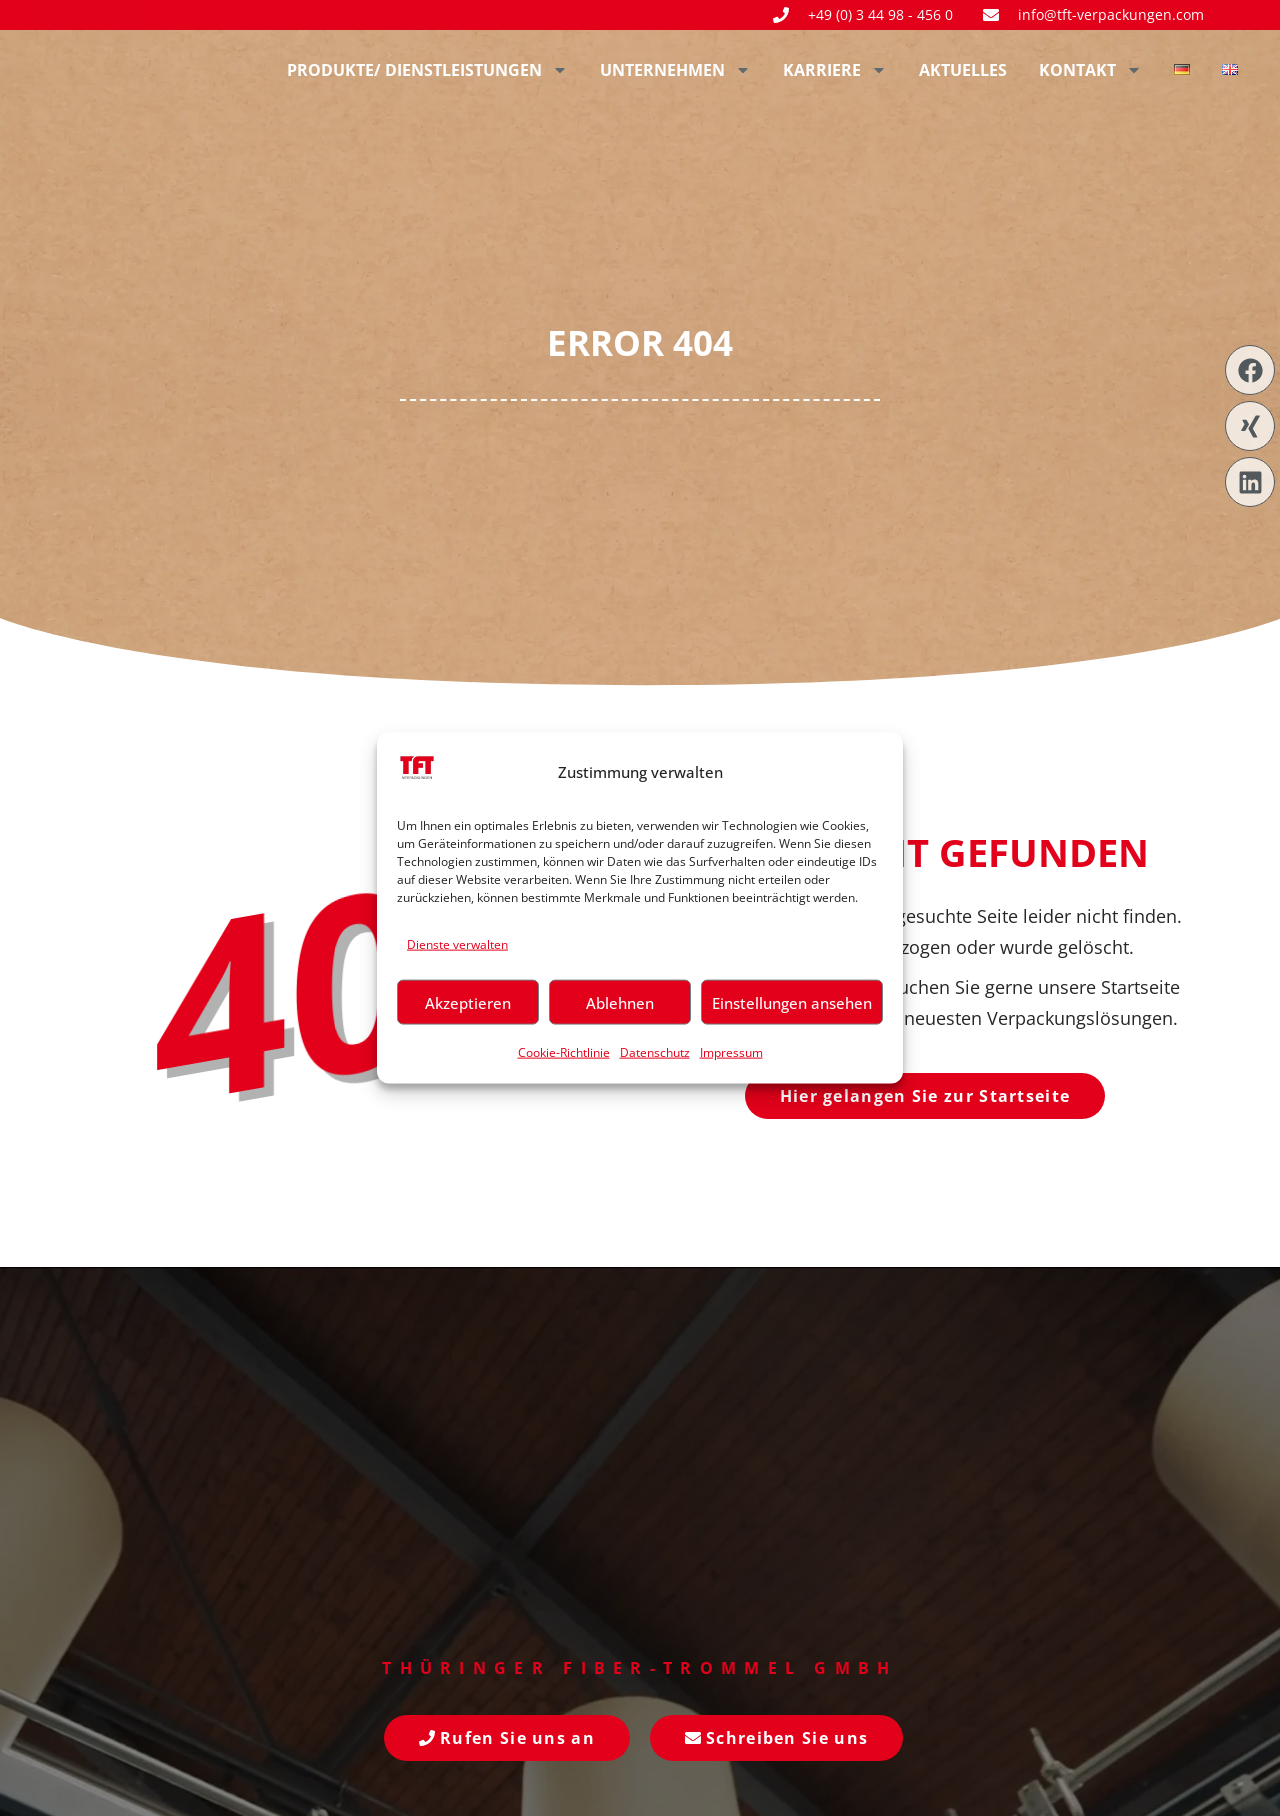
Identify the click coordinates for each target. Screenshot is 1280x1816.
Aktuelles (963, 70)
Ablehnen (620, 1002)
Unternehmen (675, 70)
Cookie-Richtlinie (564, 1052)
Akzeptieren (468, 1002)
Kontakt (1090, 70)
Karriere (835, 70)
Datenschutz (655, 1052)
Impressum (731, 1052)
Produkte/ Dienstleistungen (427, 70)
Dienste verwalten (457, 943)
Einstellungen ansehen (792, 1002)
